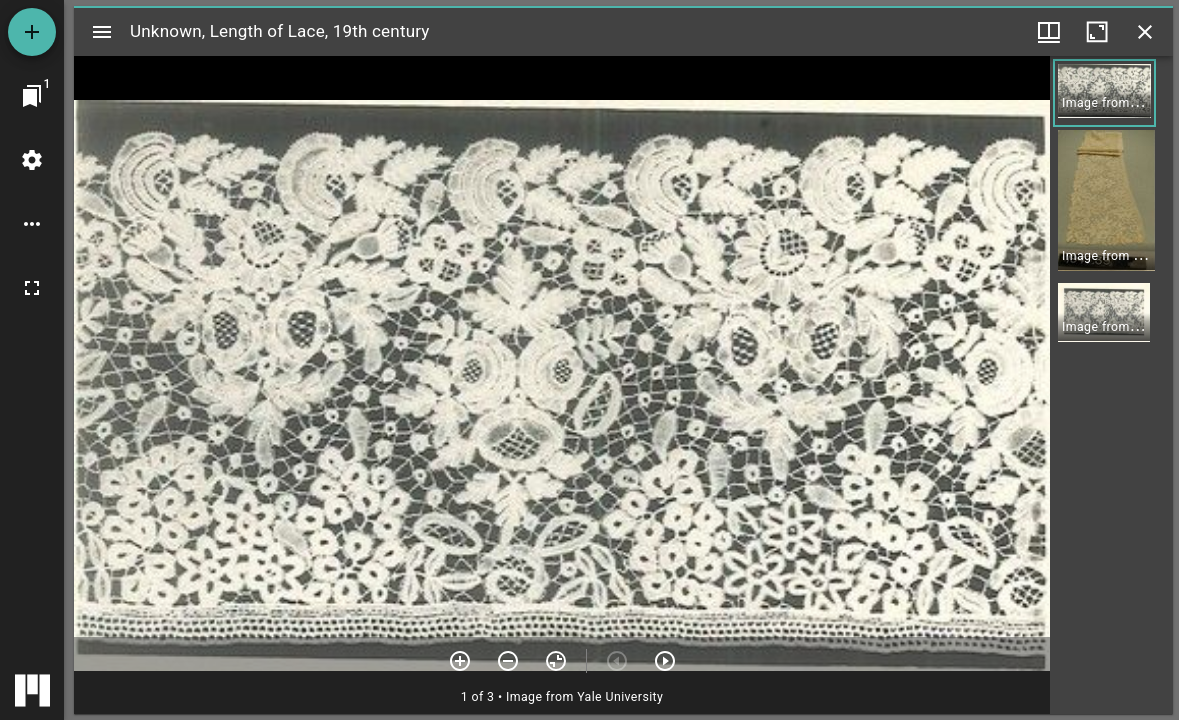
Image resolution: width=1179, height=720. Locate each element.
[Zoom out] (508, 661)
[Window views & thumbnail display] (1049, 32)
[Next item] (665, 661)
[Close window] (1145, 32)
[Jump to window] (32, 96)
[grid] (1111, 385)
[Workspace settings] (32, 160)
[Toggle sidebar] (102, 32)
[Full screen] (32, 288)
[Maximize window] (1097, 32)
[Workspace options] (32, 224)
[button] (1104, 93)
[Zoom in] (460, 661)
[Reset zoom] (556, 661)
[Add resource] (32, 32)
